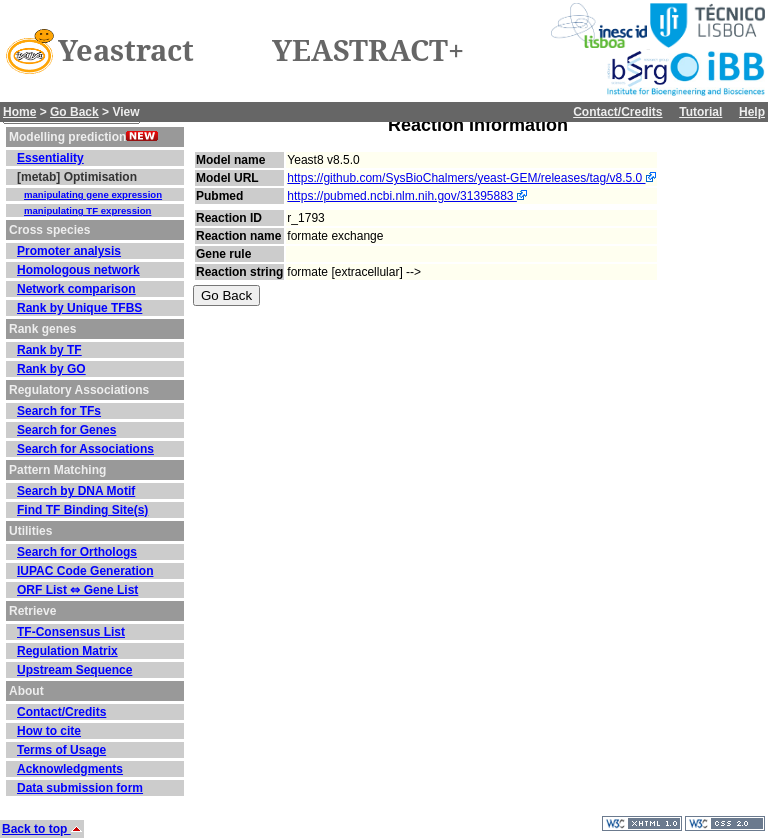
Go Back (74, 112)
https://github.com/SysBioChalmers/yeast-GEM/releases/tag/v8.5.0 (471, 178)
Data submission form (80, 788)
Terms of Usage (61, 750)
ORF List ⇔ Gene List (77, 590)
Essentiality (50, 158)
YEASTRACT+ (368, 51)
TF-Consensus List (71, 632)
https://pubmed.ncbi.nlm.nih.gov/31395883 (407, 196)
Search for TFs (59, 411)
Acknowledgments (70, 769)
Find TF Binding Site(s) (82, 510)
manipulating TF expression (87, 210)
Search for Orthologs (77, 552)
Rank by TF (49, 350)
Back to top (42, 829)
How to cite (49, 731)
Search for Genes (66, 430)
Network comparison (76, 289)
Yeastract (126, 51)
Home (19, 112)
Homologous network (78, 270)
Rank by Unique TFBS (79, 308)
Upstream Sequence (74, 670)
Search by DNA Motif (76, 491)
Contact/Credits (617, 112)
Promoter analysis (69, 251)
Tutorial (700, 112)
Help (752, 112)
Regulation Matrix (67, 651)
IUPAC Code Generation (85, 571)
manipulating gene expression (93, 194)
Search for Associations (85, 449)
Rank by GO (51, 369)
